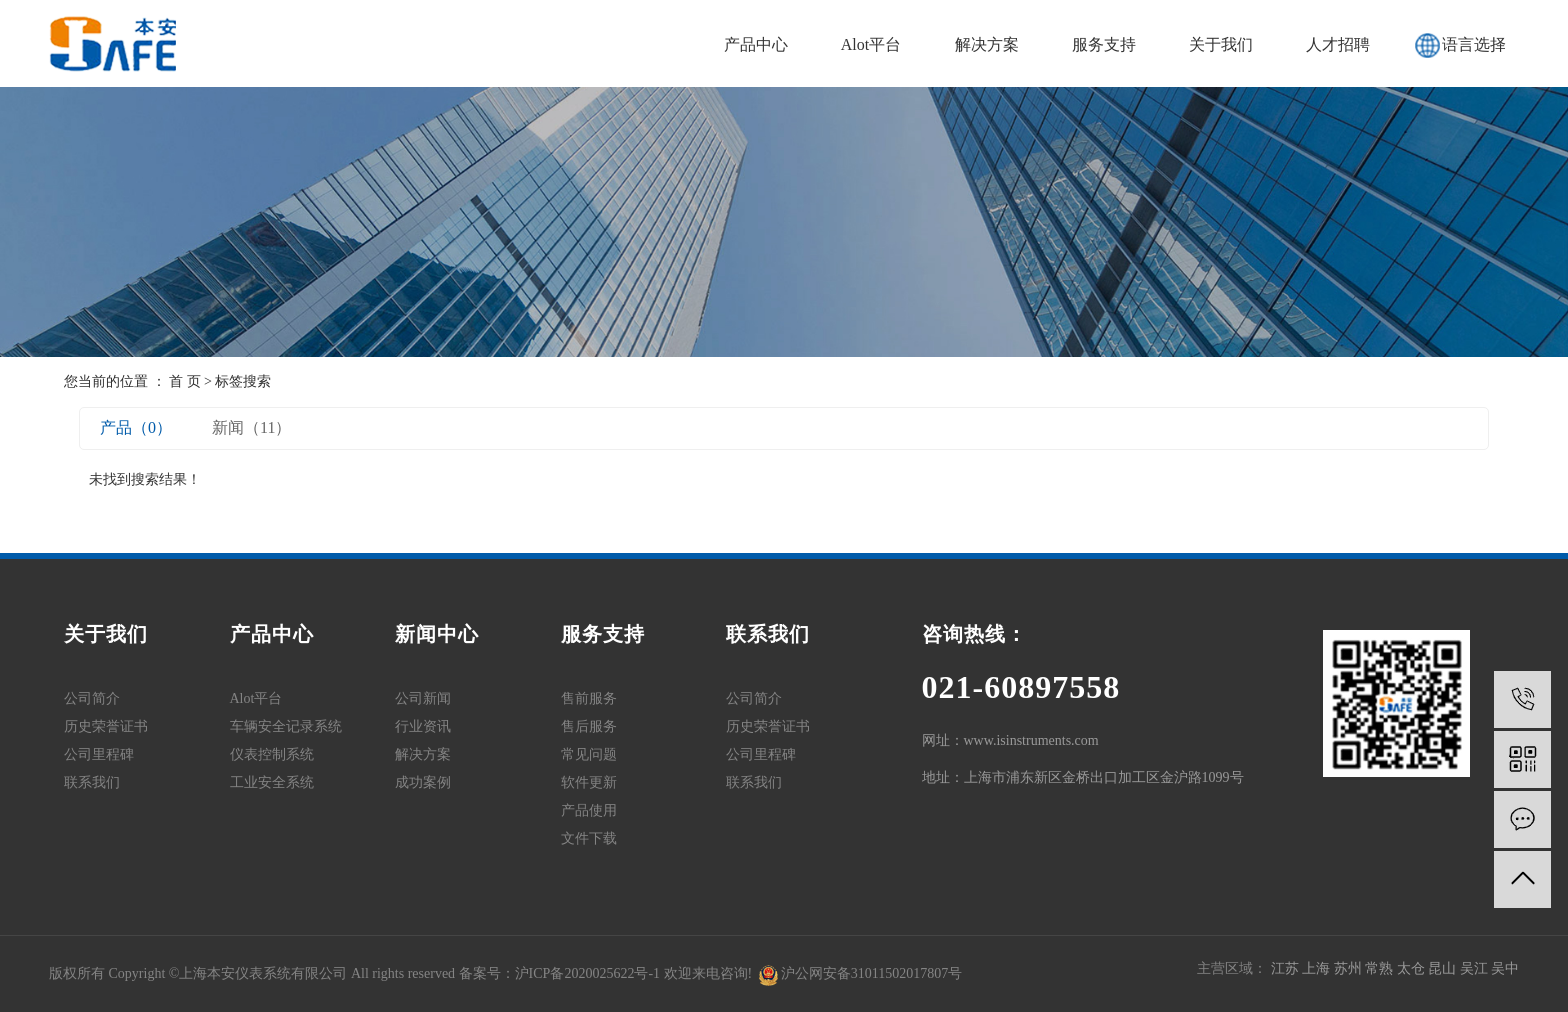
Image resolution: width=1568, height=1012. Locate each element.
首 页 (185, 381)
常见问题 (589, 754)
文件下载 (589, 838)
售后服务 (589, 726)
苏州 (1350, 968)
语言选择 (1474, 44)
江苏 (1287, 968)
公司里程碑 (99, 754)
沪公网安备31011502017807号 (861, 973)
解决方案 (987, 44)
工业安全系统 (272, 782)
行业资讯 (423, 726)
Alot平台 (871, 44)
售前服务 (589, 698)
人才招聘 (1338, 44)
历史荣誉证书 (106, 726)
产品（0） (136, 427)
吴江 (1476, 968)
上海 (1318, 968)
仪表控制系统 (272, 754)
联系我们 (92, 782)
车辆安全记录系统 (286, 726)
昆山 (1444, 968)
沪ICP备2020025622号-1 (587, 973)
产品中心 (756, 44)
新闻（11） (251, 427)
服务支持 (1104, 44)
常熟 (1381, 968)
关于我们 (1221, 44)
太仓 (1413, 968)
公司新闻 (423, 698)
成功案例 (423, 782)
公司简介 (92, 698)
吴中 (1505, 968)
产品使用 (589, 810)
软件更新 (589, 782)
